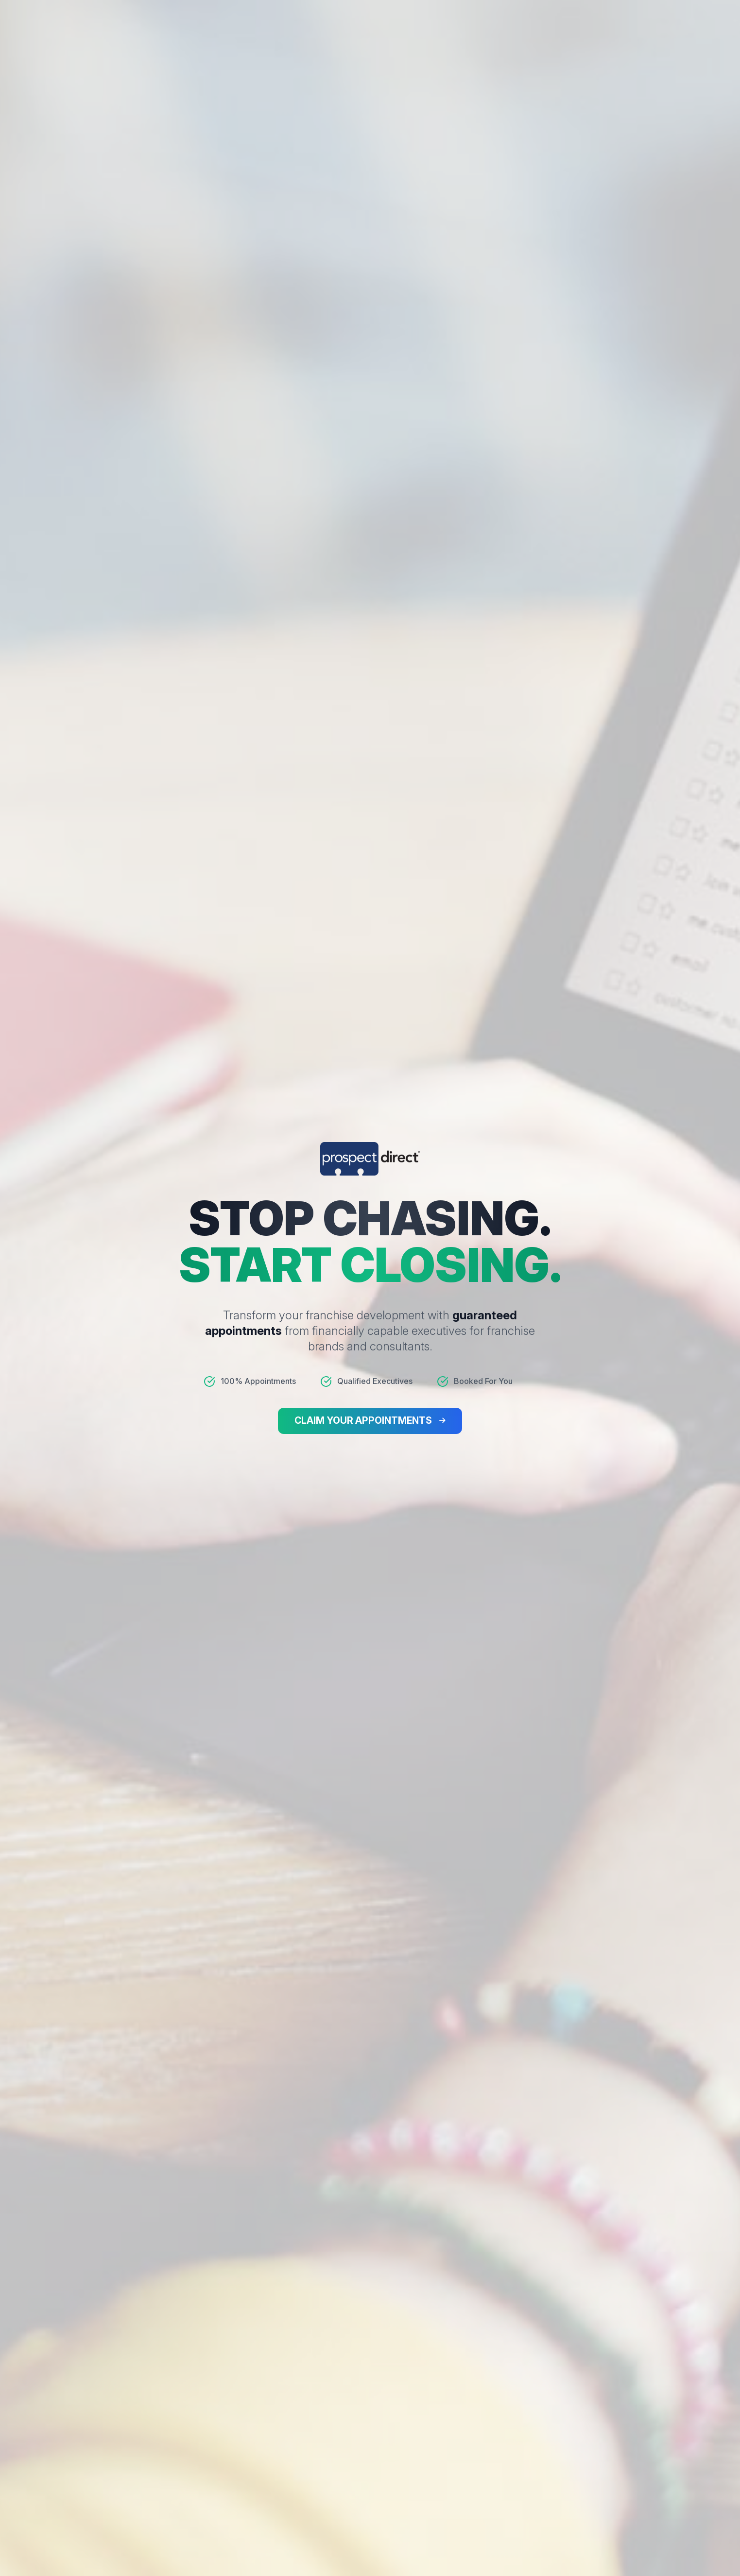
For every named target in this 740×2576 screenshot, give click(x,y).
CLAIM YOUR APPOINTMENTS (363, 1421)
